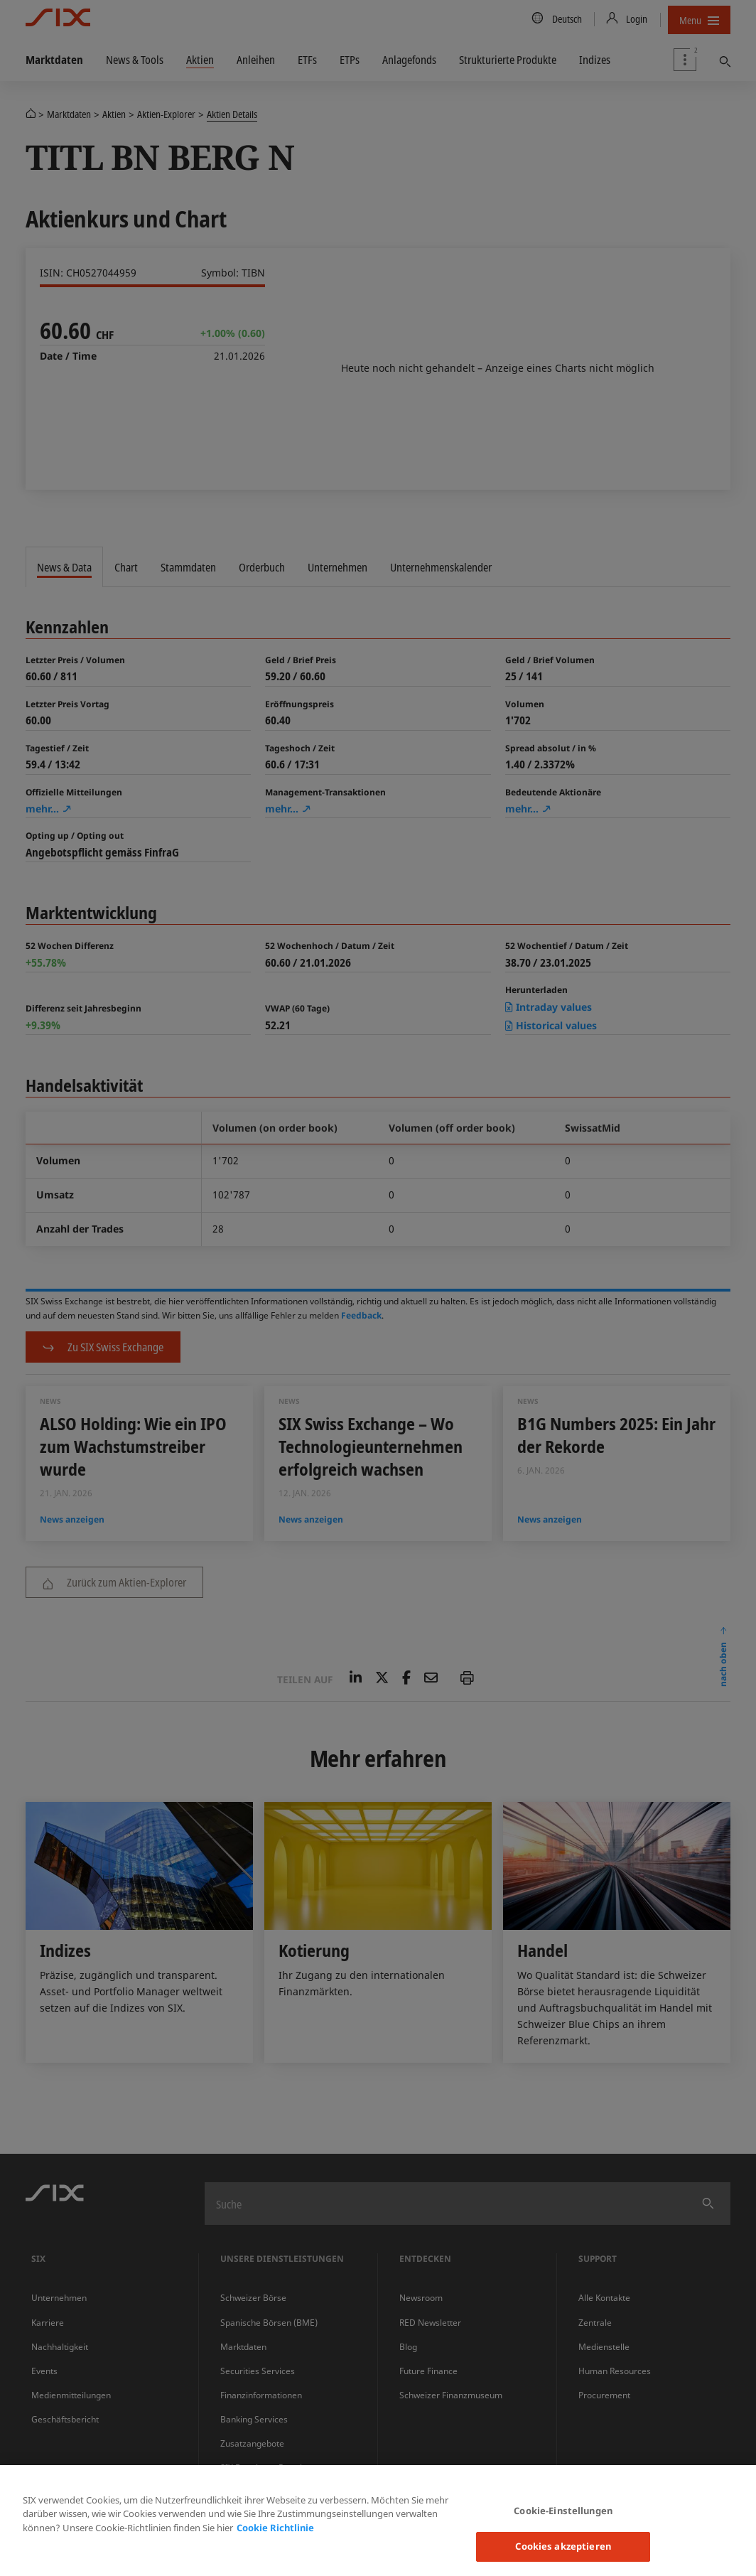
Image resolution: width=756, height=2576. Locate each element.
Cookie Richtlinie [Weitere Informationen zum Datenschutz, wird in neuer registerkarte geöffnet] (275, 2527)
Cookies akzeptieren (562, 2546)
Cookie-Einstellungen (563, 2510)
